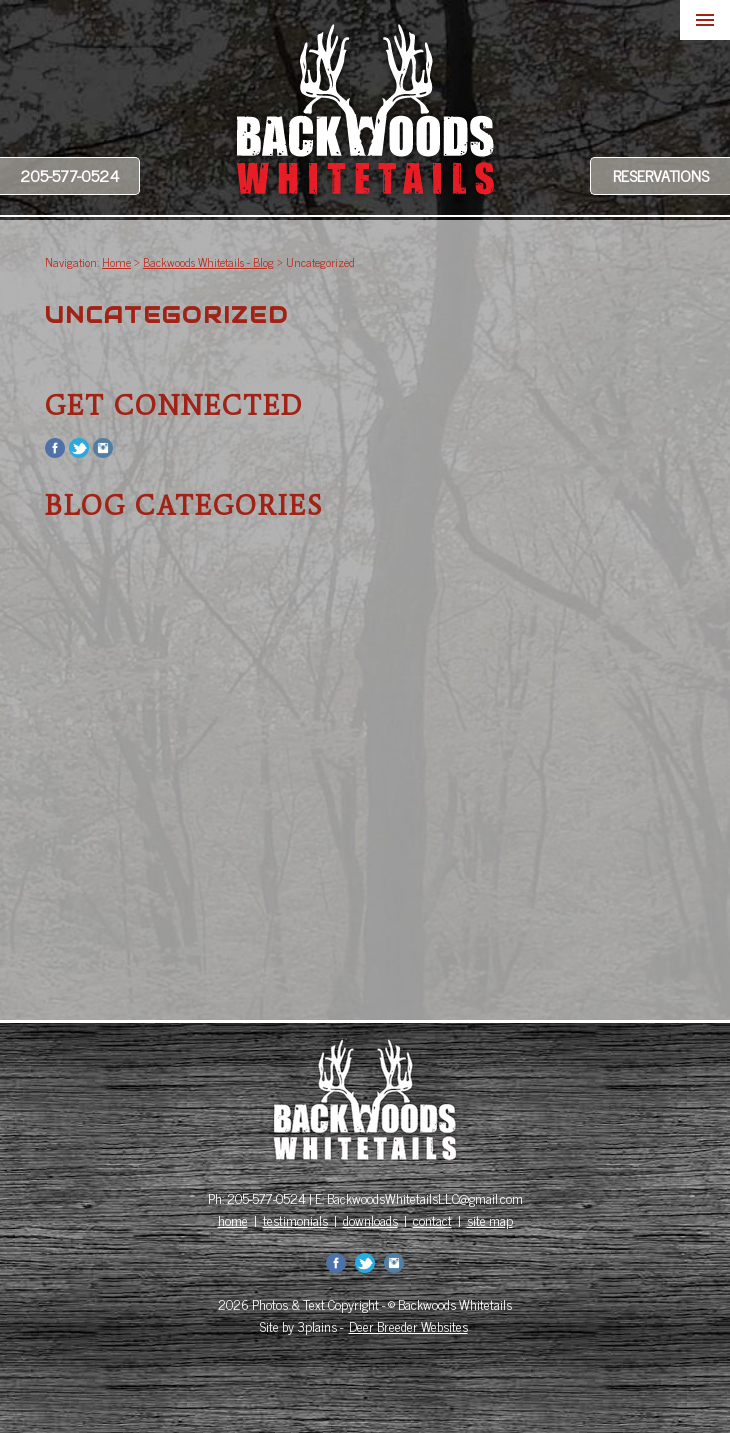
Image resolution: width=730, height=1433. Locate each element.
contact (432, 1220)
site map (490, 1220)
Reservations (661, 175)
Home (116, 262)
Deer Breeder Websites (408, 1326)
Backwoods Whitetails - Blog (208, 262)
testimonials (295, 1220)
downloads (370, 1220)
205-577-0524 (69, 175)
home (233, 1220)
